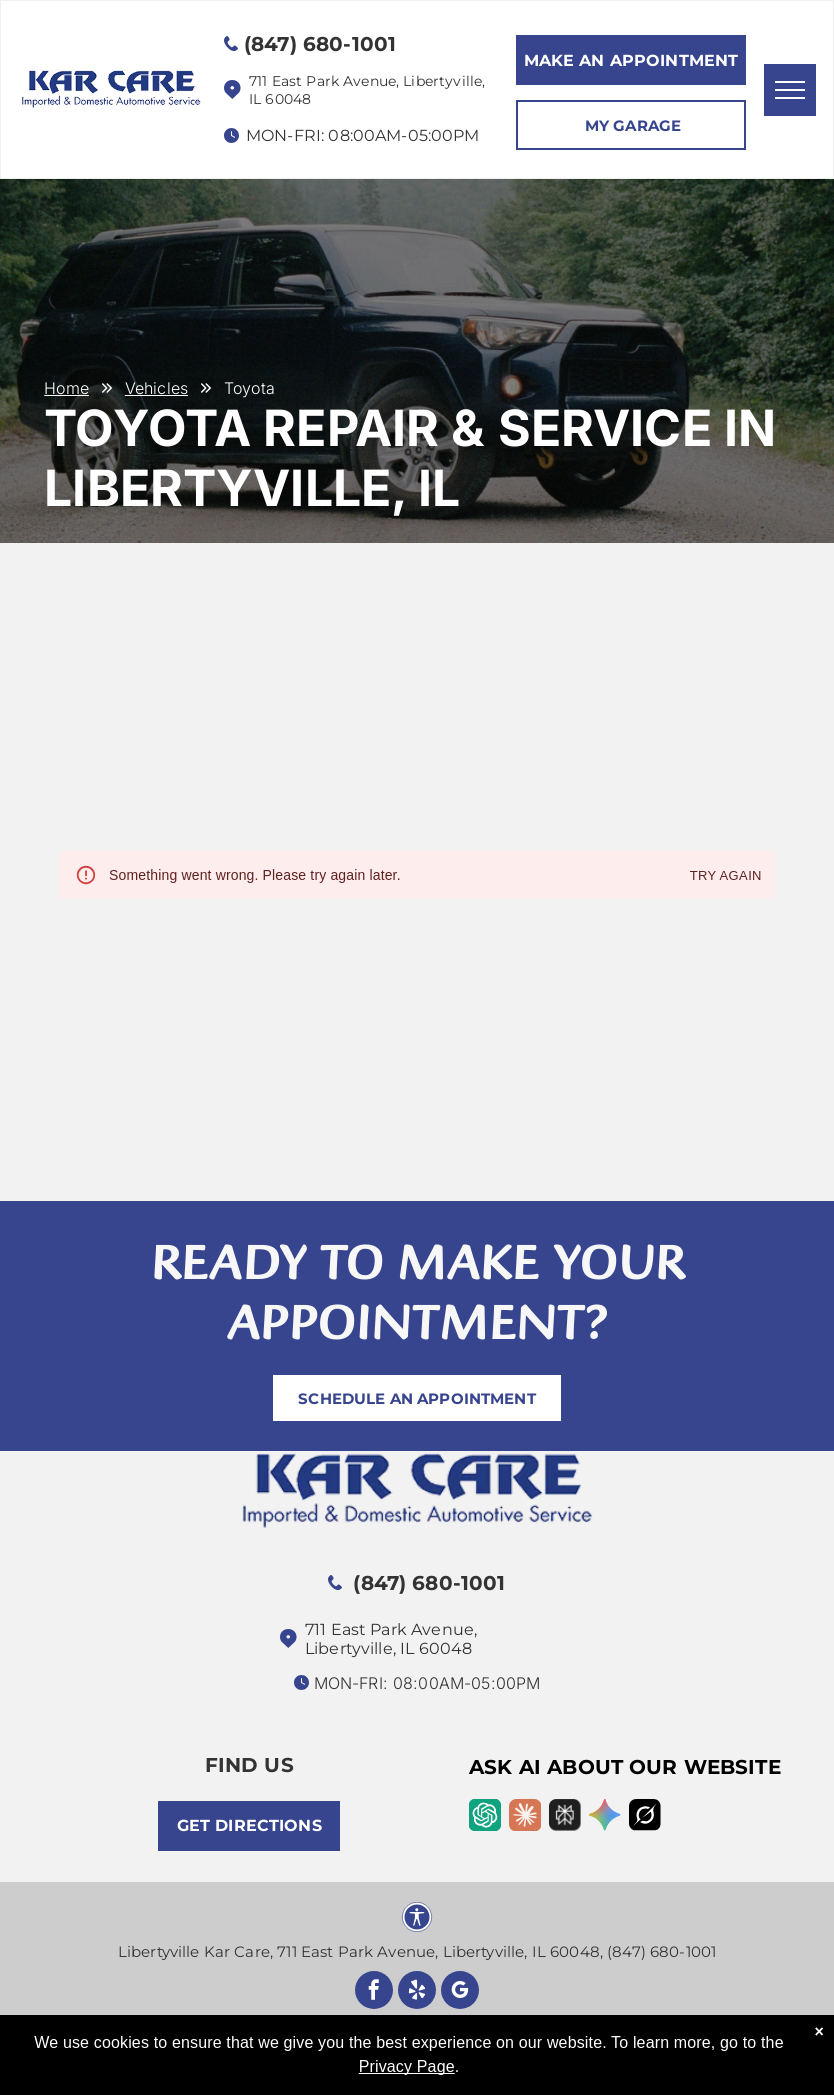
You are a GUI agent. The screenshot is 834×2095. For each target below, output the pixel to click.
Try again (726, 876)
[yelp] (417, 1992)
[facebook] (374, 1992)
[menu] (790, 90)
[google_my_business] (460, 1992)
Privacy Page (407, 2066)
